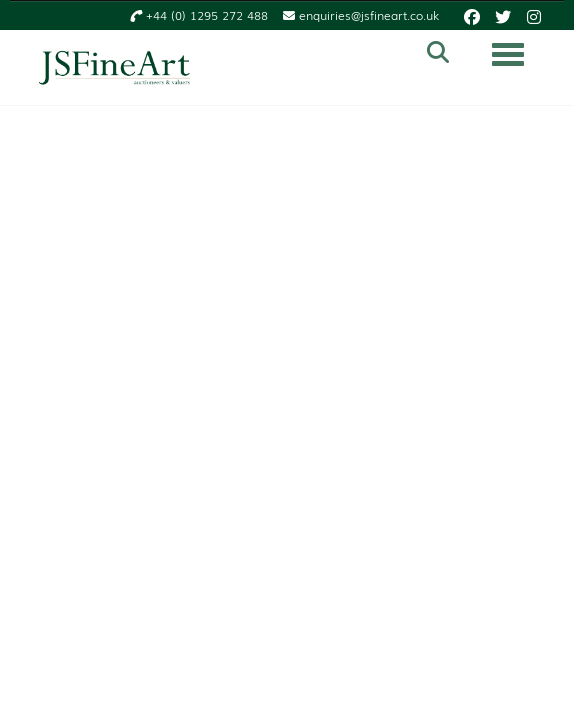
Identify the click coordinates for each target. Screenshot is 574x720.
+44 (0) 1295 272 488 (199, 15)
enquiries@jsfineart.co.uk (361, 15)
